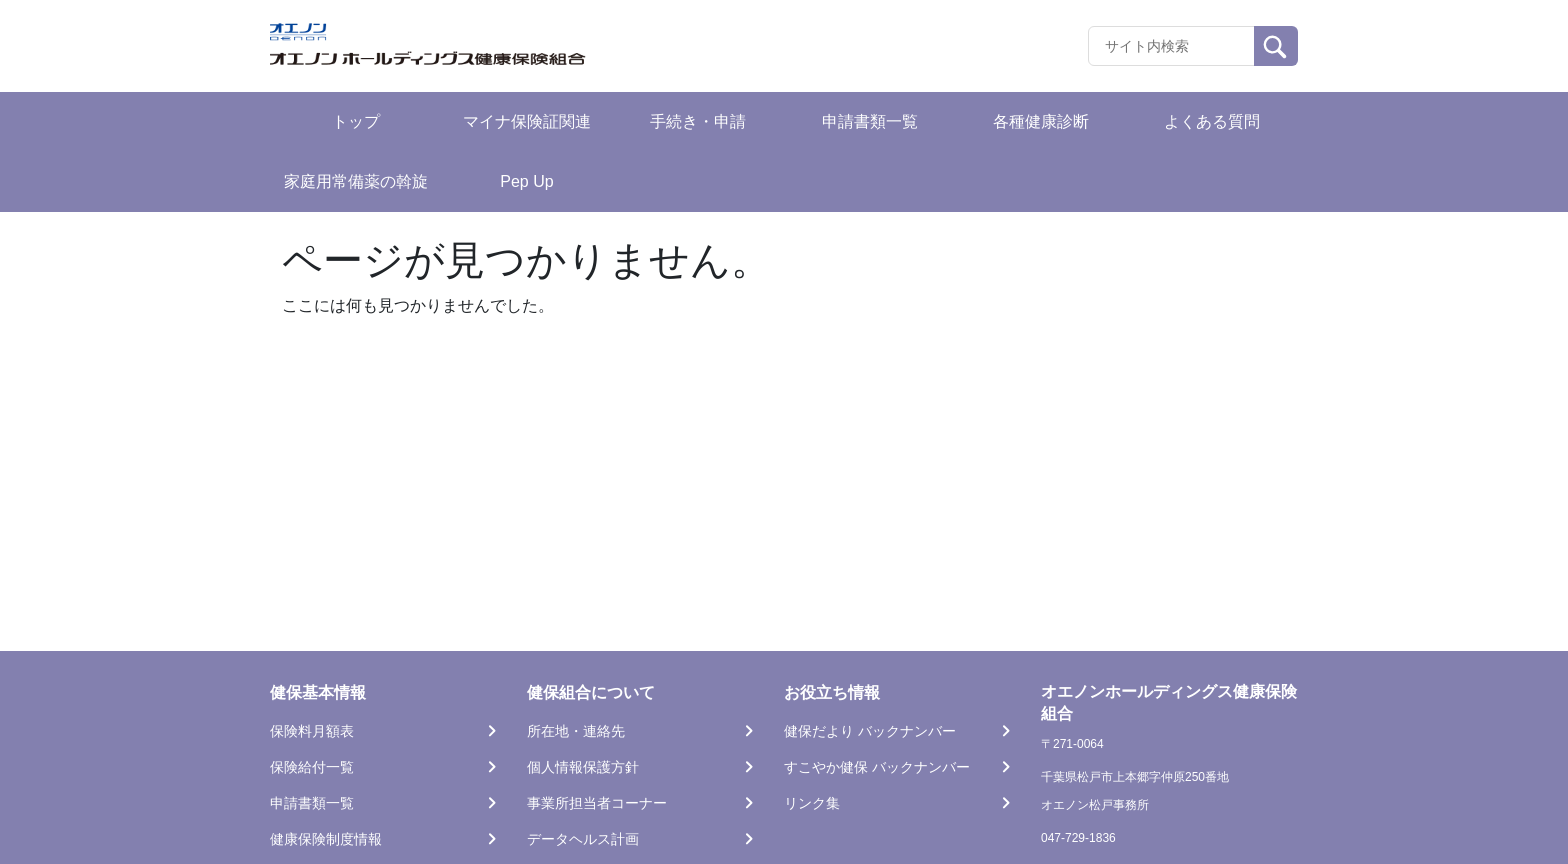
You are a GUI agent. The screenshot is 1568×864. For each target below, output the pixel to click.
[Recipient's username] (1171, 46)
